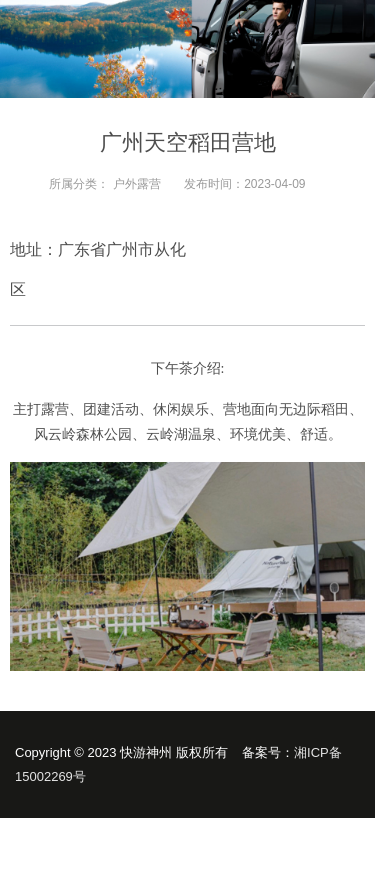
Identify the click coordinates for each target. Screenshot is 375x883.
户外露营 (137, 184)
